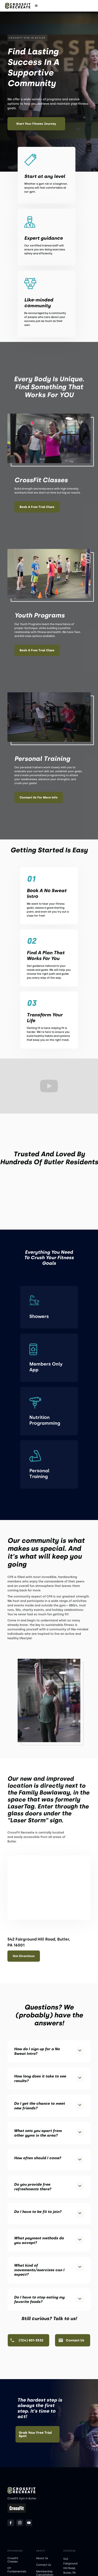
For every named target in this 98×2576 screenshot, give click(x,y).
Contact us (75, 2340)
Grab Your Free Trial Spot (35, 2434)
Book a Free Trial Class (37, 507)
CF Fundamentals (16, 2570)
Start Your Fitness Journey (36, 124)
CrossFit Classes (12, 2560)
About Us (42, 2558)
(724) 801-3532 (30, 2340)
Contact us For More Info (39, 797)
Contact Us (43, 2564)
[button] (36, 6)
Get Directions (24, 1956)
